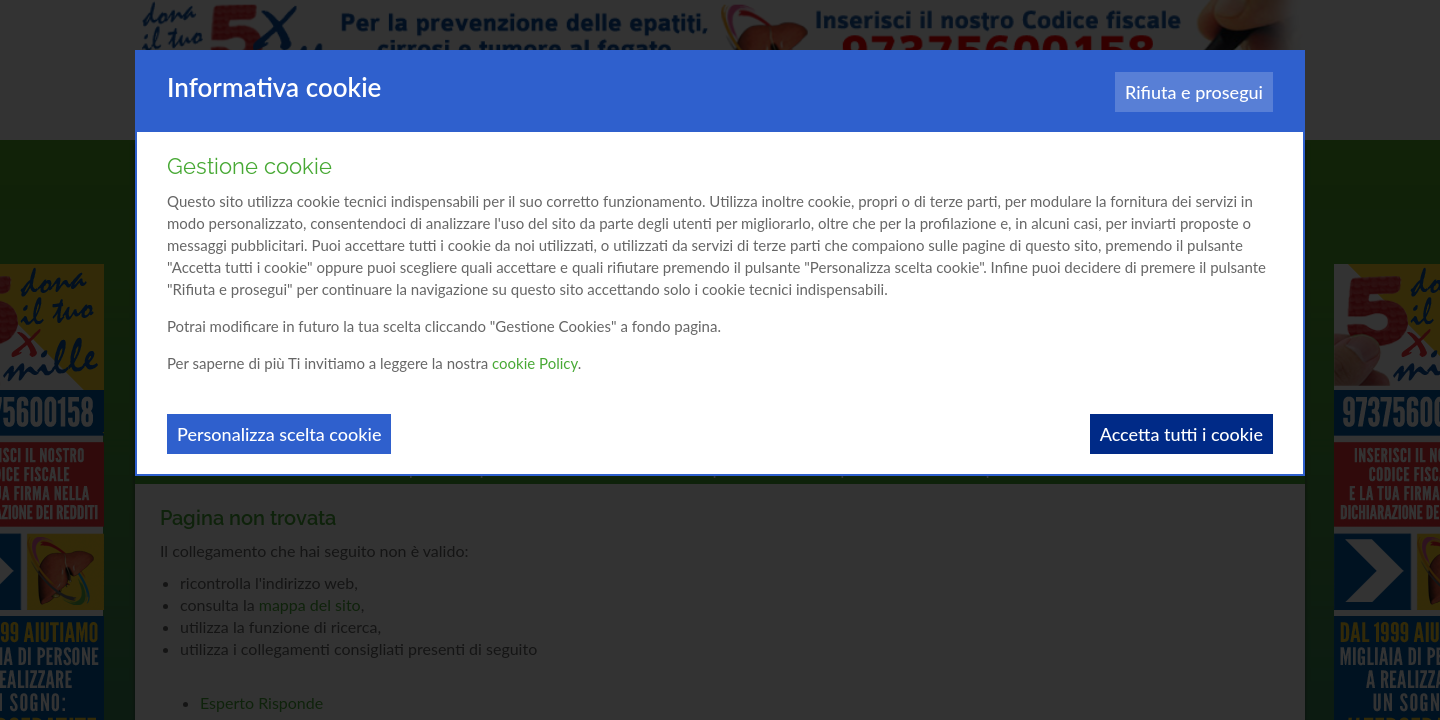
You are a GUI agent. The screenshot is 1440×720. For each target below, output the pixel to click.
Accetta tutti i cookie (1181, 434)
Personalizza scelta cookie (279, 434)
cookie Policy (535, 363)
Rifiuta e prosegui (1194, 92)
